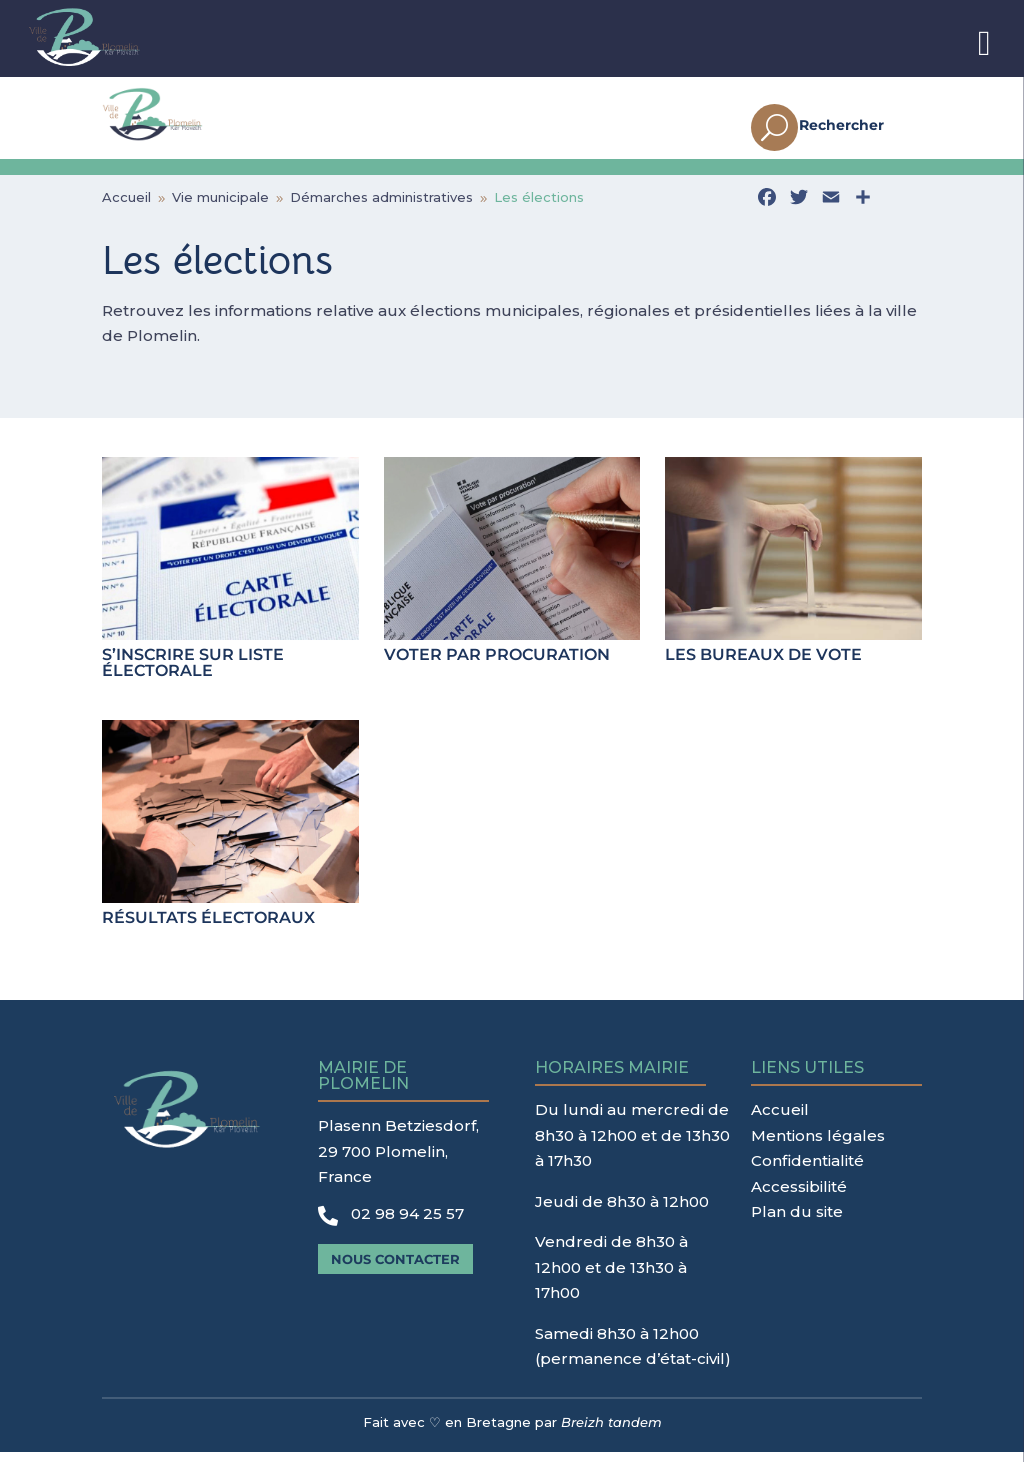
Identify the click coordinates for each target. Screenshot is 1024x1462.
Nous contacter (395, 1269)
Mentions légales (818, 1145)
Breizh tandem (611, 1432)
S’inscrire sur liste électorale (193, 672)
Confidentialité (807, 1170)
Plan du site (797, 1221)
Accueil (780, 1119)
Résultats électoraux (208, 927)
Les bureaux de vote (763, 664)
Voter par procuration (497, 664)
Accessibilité (799, 1196)
